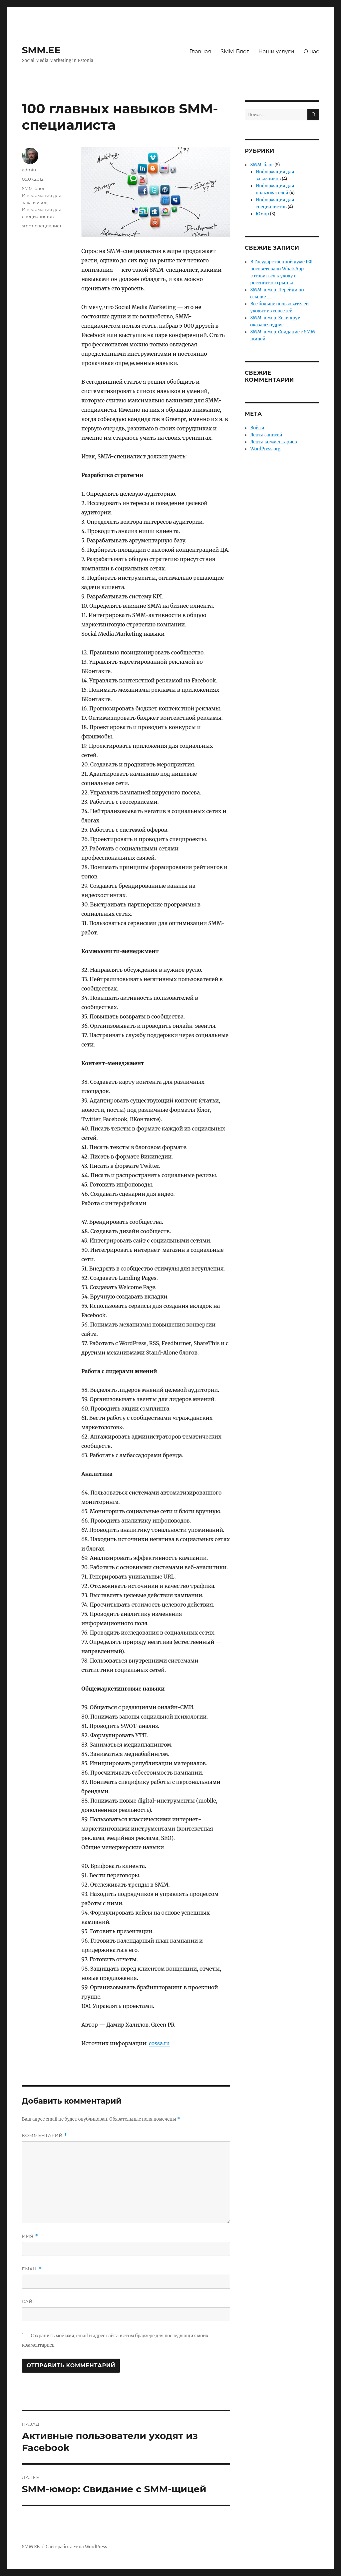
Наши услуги (276, 51)
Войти (257, 428)
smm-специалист (42, 225)
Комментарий (44, 2135)
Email (32, 2269)
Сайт (29, 2301)
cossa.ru (159, 2043)
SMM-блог (33, 188)
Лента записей (266, 435)
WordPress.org (265, 449)
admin (29, 169)
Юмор (262, 214)
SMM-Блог (234, 51)
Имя (30, 2236)
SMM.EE (41, 50)
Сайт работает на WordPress (76, 2547)
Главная (200, 51)
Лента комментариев (273, 442)
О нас (311, 51)
